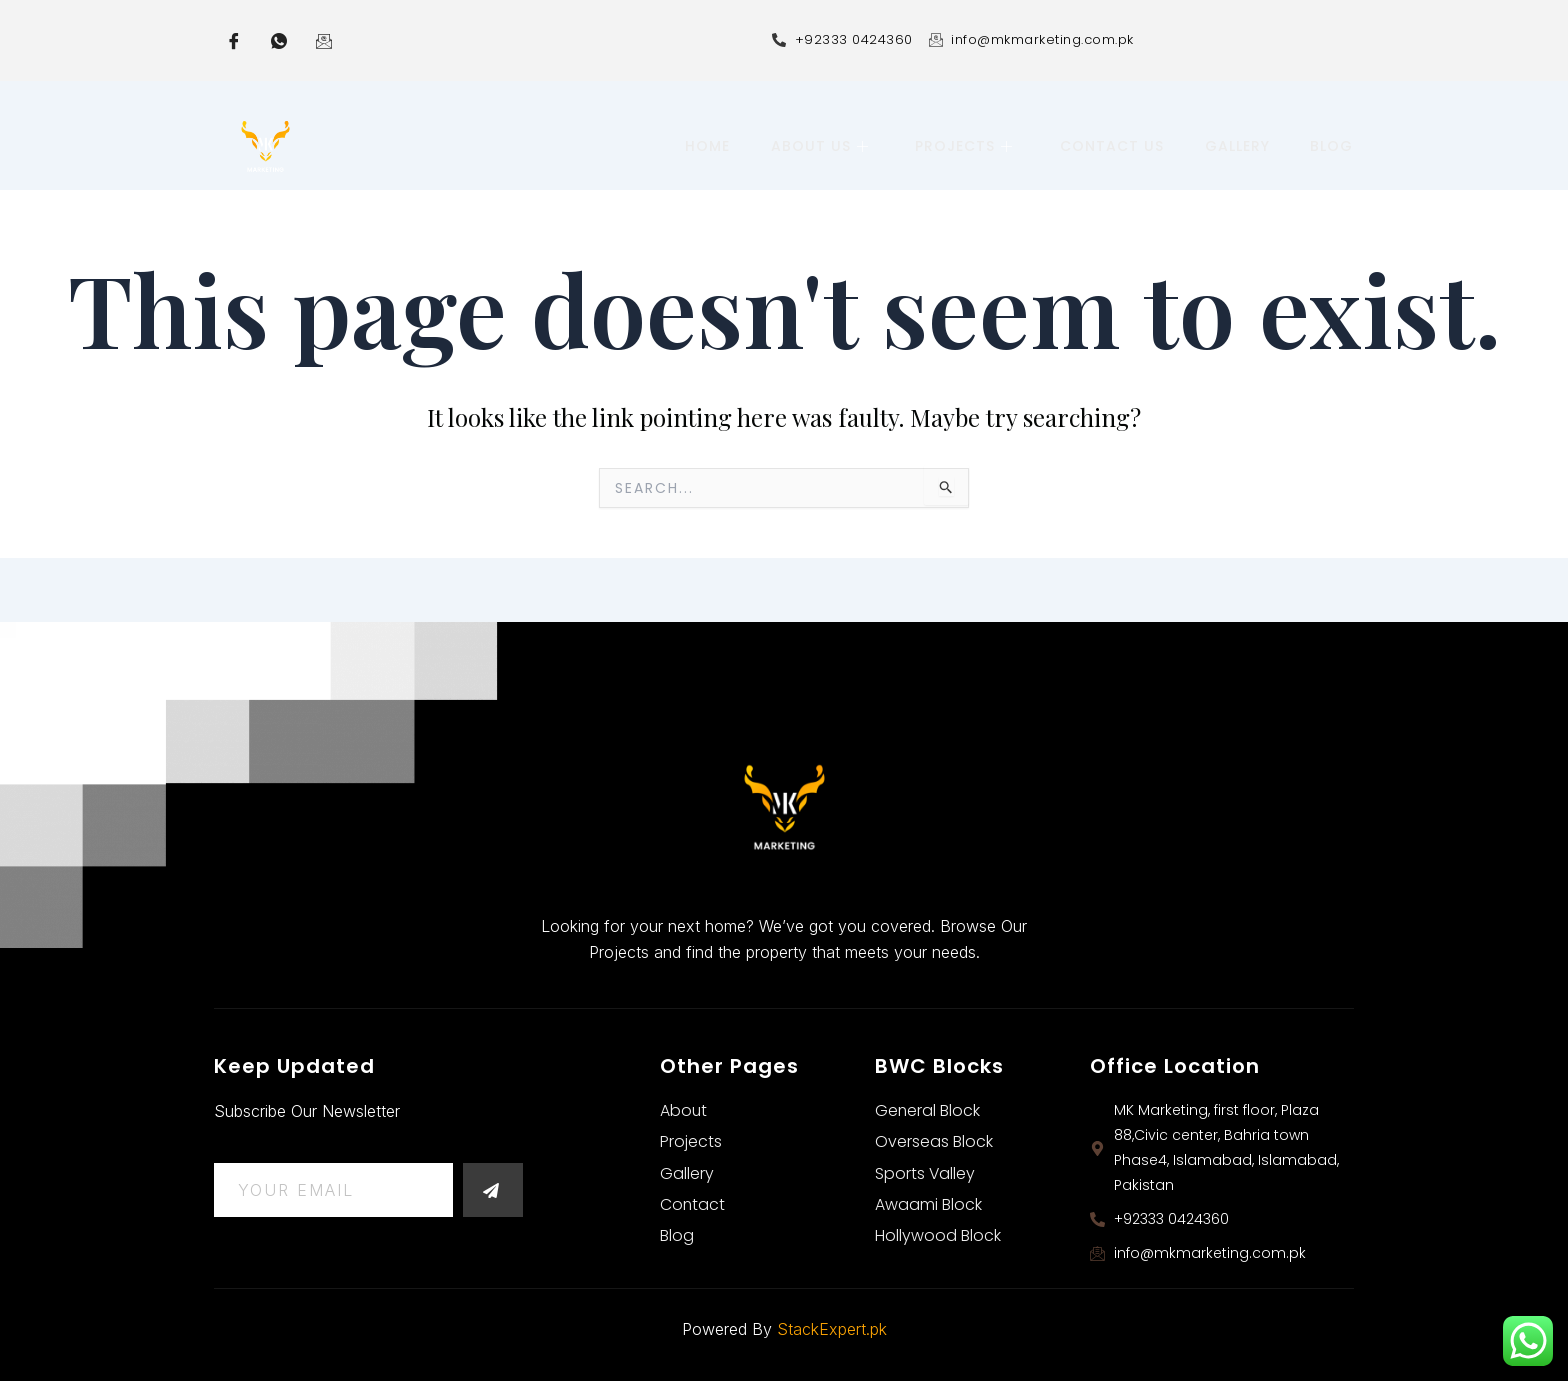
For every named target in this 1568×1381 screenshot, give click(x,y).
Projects (967, 146)
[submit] (493, 1190)
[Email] (324, 40)
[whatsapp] (279, 40)
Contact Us (1114, 146)
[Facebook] (234, 40)
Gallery (1238, 146)
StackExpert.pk (832, 1329)
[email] (333, 1190)
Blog (1332, 146)
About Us (823, 146)
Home (711, 146)
